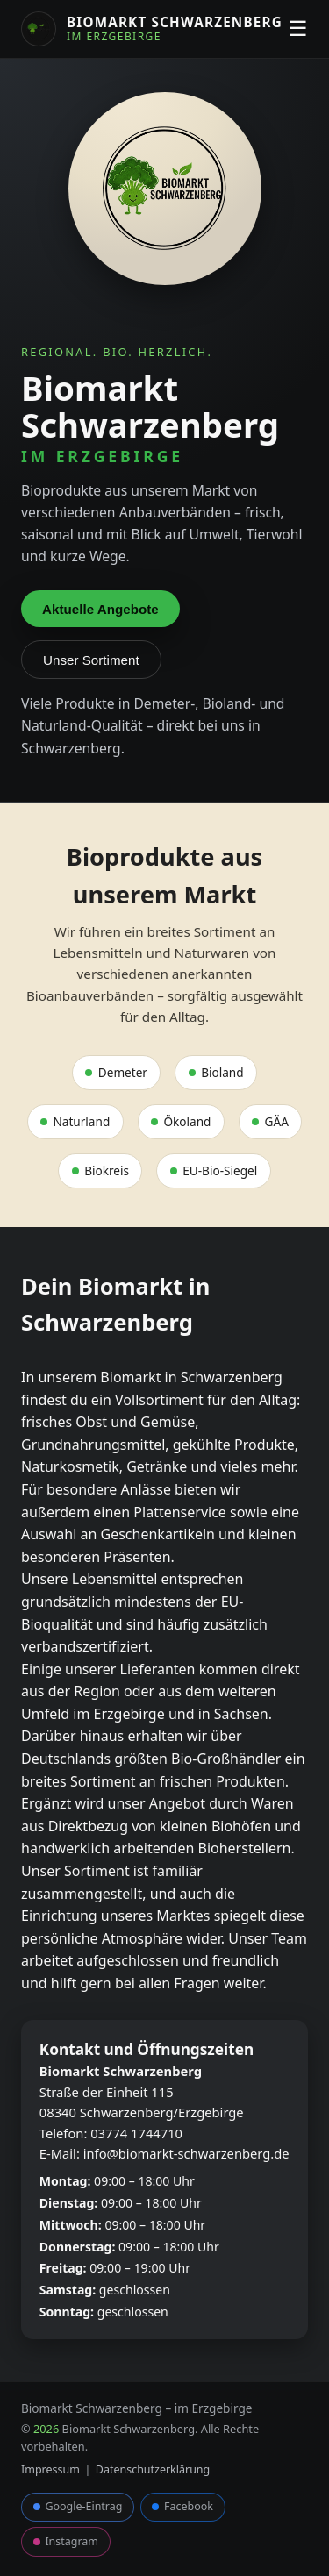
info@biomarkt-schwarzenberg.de (186, 2153)
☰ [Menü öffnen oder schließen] (298, 28)
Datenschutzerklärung (153, 2469)
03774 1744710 (136, 2133)
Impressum (50, 2469)
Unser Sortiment (91, 660)
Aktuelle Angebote (100, 609)
